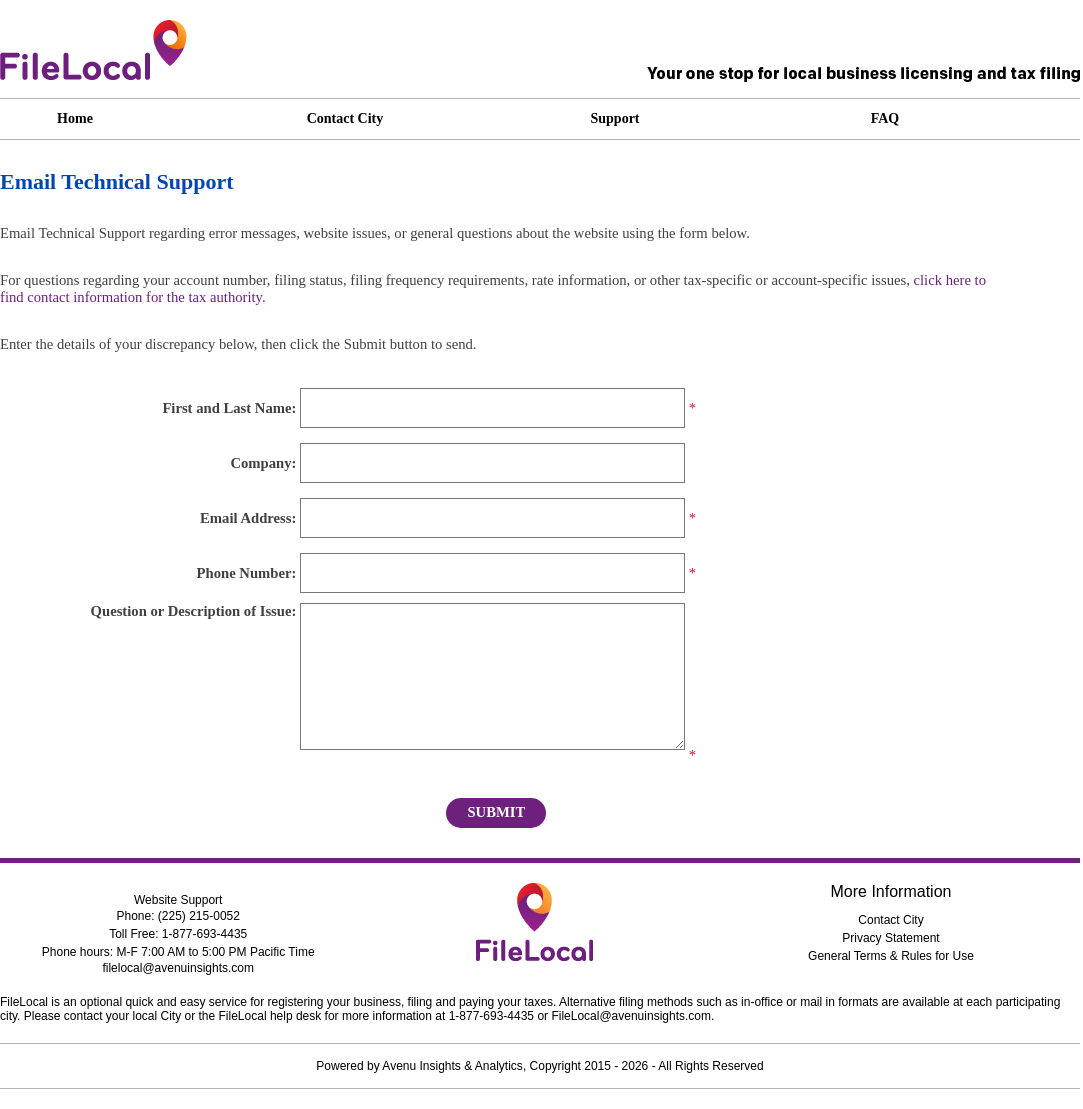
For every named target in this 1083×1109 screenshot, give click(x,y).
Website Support (178, 900)
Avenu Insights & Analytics (452, 1066)
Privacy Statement (890, 938)
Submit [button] (496, 812)
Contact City (890, 920)
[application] (675, 119)
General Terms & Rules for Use (891, 956)
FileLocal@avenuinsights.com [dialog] (631, 1016)
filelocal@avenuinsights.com (178, 968)
